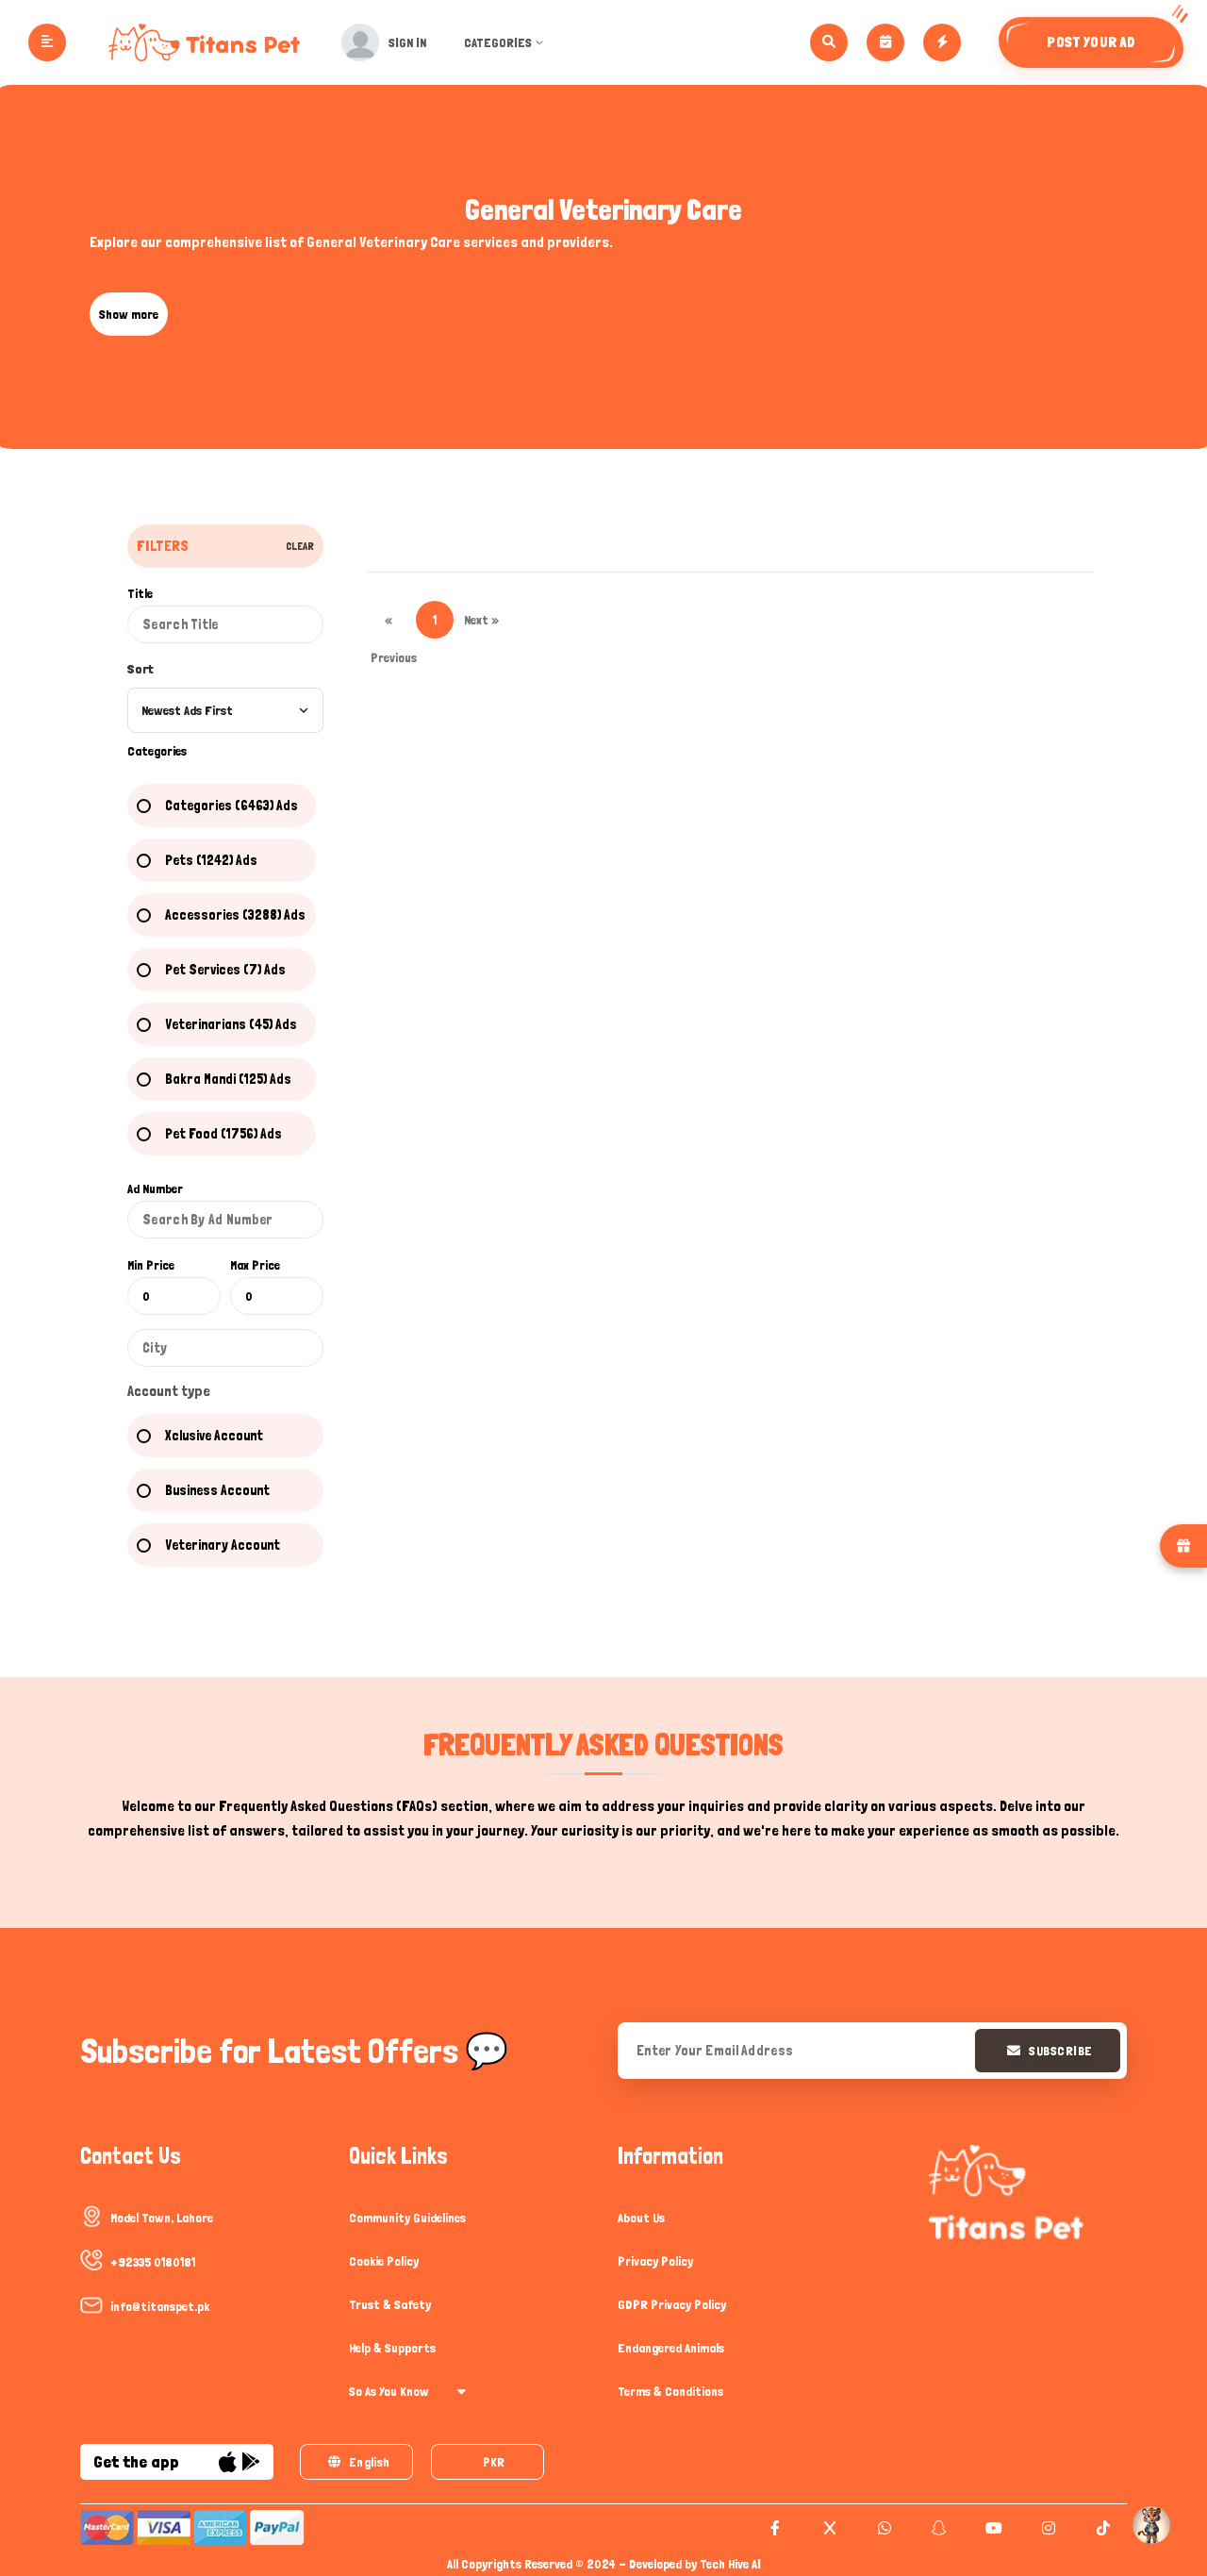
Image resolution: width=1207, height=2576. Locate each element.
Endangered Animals (671, 2347)
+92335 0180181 (152, 2261)
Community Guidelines (407, 2217)
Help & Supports (392, 2347)
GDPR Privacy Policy (672, 2304)
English (358, 2461)
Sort (140, 668)
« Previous (389, 625)
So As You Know (407, 2391)
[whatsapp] (882, 2528)
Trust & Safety (390, 2304)
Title (140, 593)
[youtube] (991, 2528)
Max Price (255, 1264)
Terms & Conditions (670, 2391)
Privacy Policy (655, 2261)
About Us (641, 2217)
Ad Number (155, 1188)
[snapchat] (937, 2528)
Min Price (150, 1264)
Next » (481, 619)
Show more (128, 314)
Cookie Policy (384, 2261)
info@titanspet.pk (159, 2306)
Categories (506, 42)
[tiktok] (1101, 2528)
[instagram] (1046, 2528)
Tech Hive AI (730, 2563)
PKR (494, 2461)
